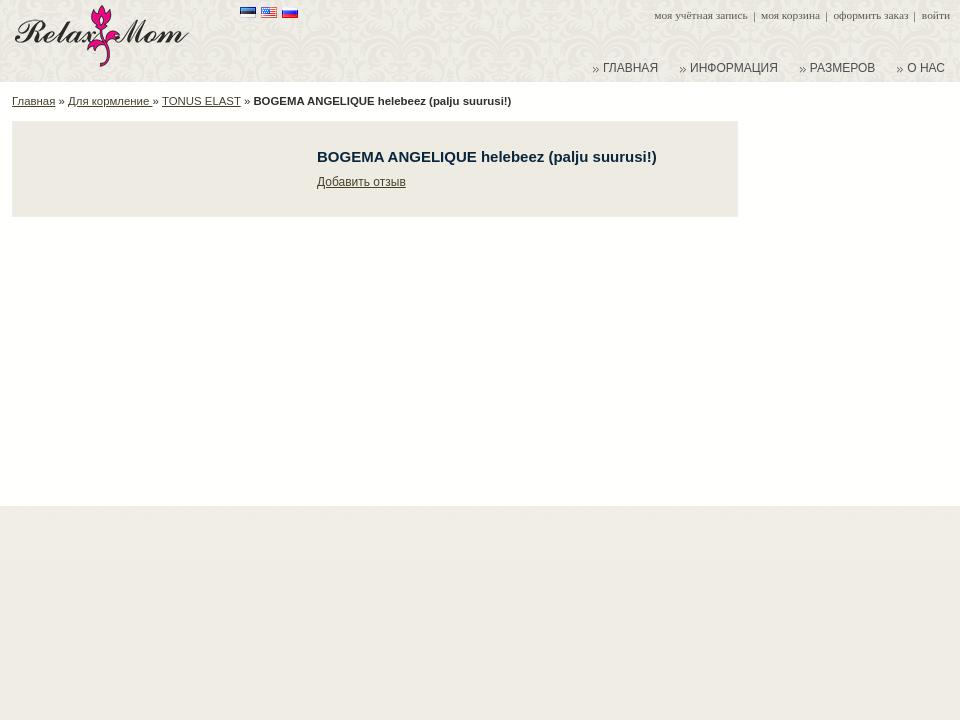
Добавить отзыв (361, 182)
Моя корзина (790, 15)
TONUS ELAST (201, 101)
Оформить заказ (870, 15)
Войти (936, 15)
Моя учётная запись (700, 15)
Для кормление (110, 101)
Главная (33, 101)
